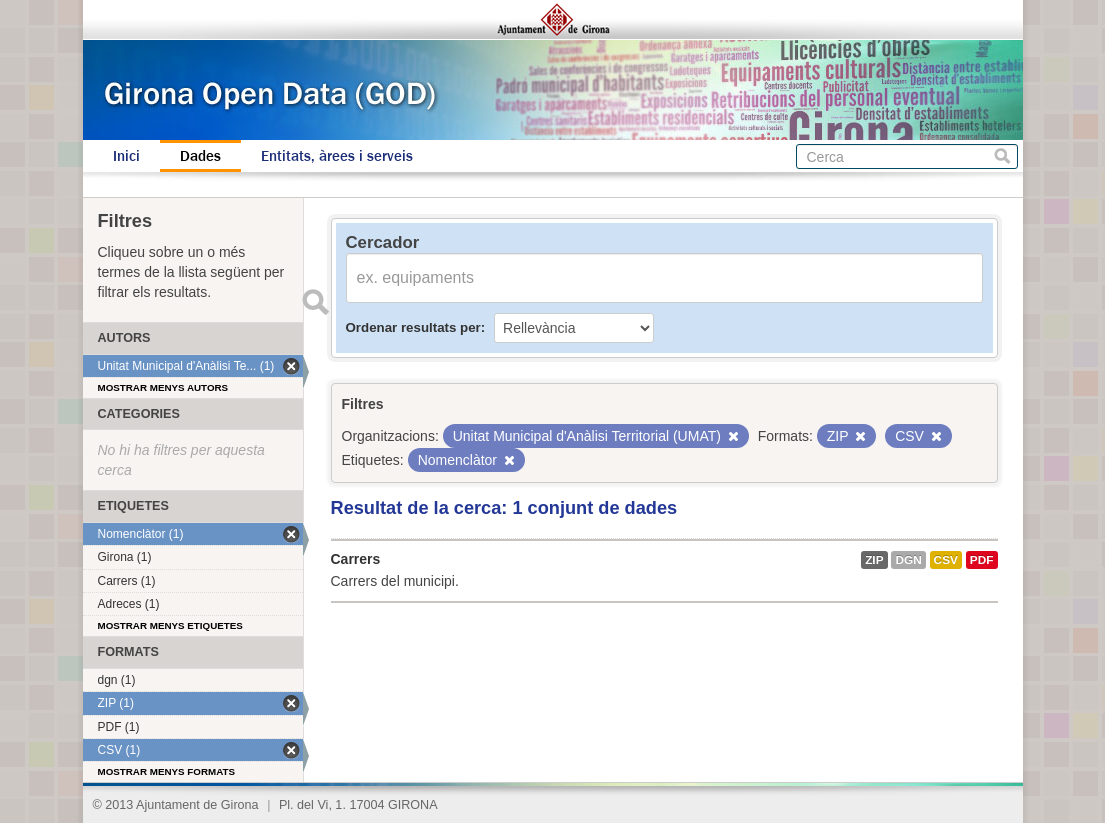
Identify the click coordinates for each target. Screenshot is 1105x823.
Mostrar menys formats (167, 771)
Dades (200, 156)
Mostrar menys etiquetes (170, 625)
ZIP (874, 560)
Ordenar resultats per (413, 327)
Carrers (356, 559)
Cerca (1002, 156)
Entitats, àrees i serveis (337, 156)
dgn (908, 560)
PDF (982, 560)
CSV (946, 560)
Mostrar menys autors (163, 387)
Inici (126, 156)
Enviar (316, 302)
